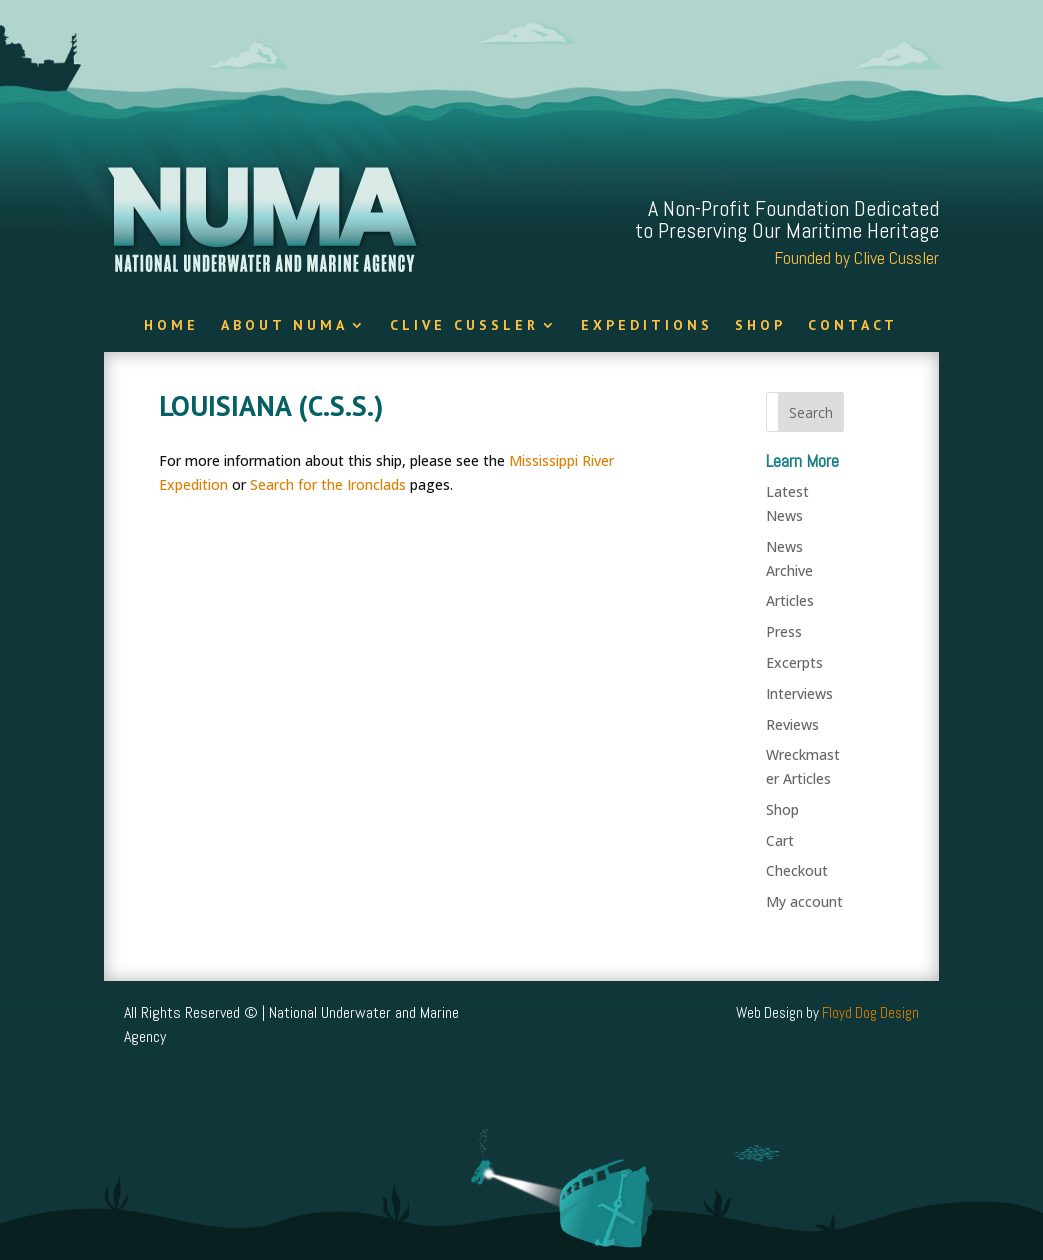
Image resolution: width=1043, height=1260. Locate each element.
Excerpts (794, 662)
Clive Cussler (464, 326)
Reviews (792, 724)
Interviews (799, 693)
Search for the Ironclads (328, 484)
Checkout (797, 870)
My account (804, 901)
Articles (790, 600)
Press (784, 631)
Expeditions (647, 326)
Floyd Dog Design (870, 1012)
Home (171, 326)
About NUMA (284, 326)
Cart (780, 840)
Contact (853, 326)
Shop (760, 326)
